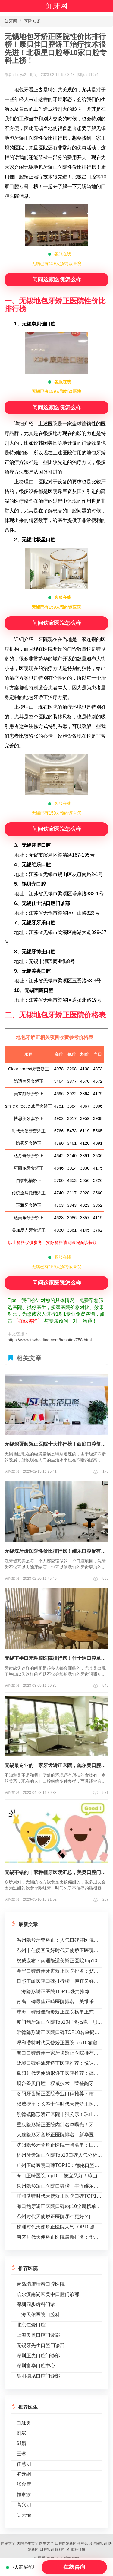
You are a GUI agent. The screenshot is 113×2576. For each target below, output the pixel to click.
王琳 (21, 2453)
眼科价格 (78, 2549)
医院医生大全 (27, 2543)
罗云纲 (24, 2473)
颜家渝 (24, 2494)
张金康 (24, 2484)
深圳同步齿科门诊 (36, 2304)
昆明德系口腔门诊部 (38, 2375)
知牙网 (56, 6)
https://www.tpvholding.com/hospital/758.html (50, 1339)
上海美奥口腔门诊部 (38, 2335)
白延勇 (24, 2422)
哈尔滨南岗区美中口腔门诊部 (48, 2294)
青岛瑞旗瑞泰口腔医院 (41, 2284)
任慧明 (24, 2464)
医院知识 (32, 21)
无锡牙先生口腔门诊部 (41, 2345)
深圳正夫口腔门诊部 (38, 2355)
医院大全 (8, 2543)
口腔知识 (47, 2549)
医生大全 (46, 2543)
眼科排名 (62, 2549)
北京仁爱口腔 (31, 2324)
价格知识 (84, 2543)
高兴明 (24, 2504)
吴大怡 (24, 2515)
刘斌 (21, 2433)
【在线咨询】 (28, 1321)
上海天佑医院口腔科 (38, 2314)
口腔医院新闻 (66, 2543)
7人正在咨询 (21, 2567)
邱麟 (21, 2443)
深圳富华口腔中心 (36, 2365)
